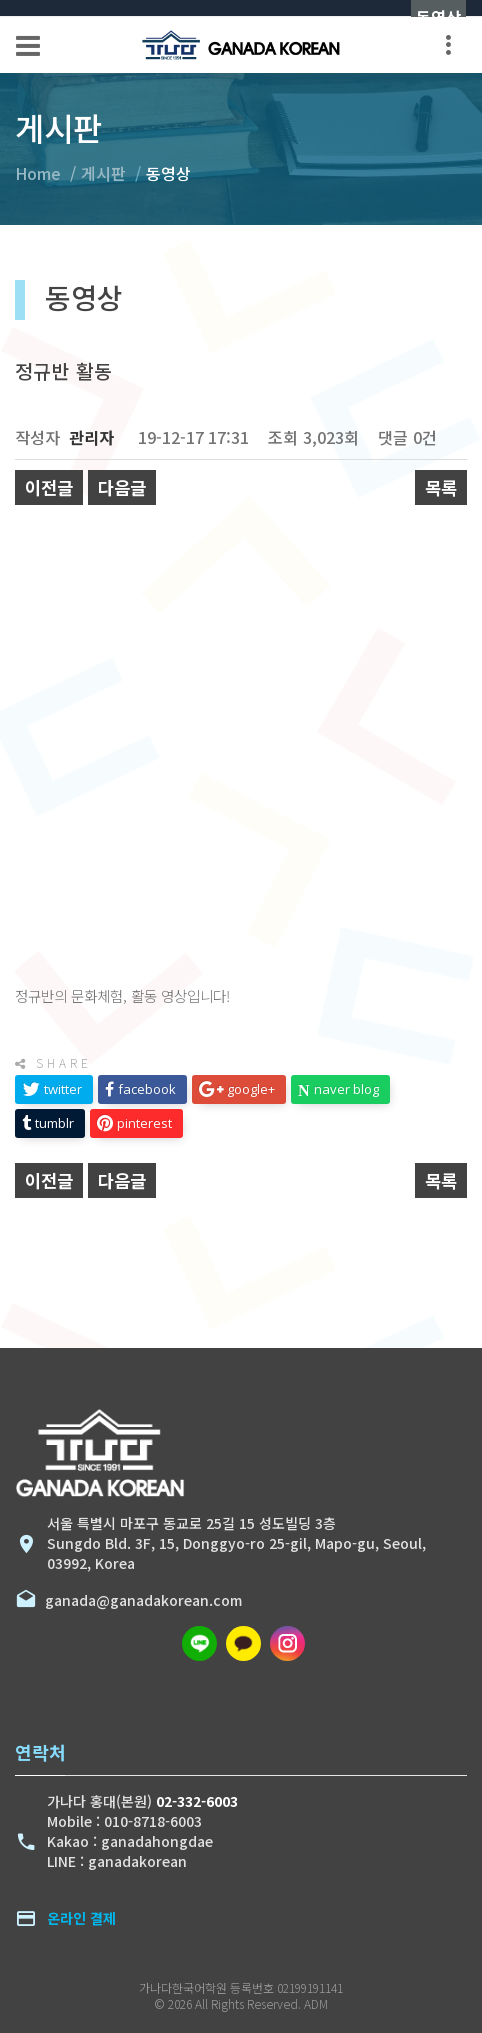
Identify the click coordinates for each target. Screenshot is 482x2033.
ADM (316, 2003)
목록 (441, 487)
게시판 (103, 173)
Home (38, 173)
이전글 (49, 487)
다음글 (122, 487)
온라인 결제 (81, 1918)
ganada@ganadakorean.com (139, 1600)
